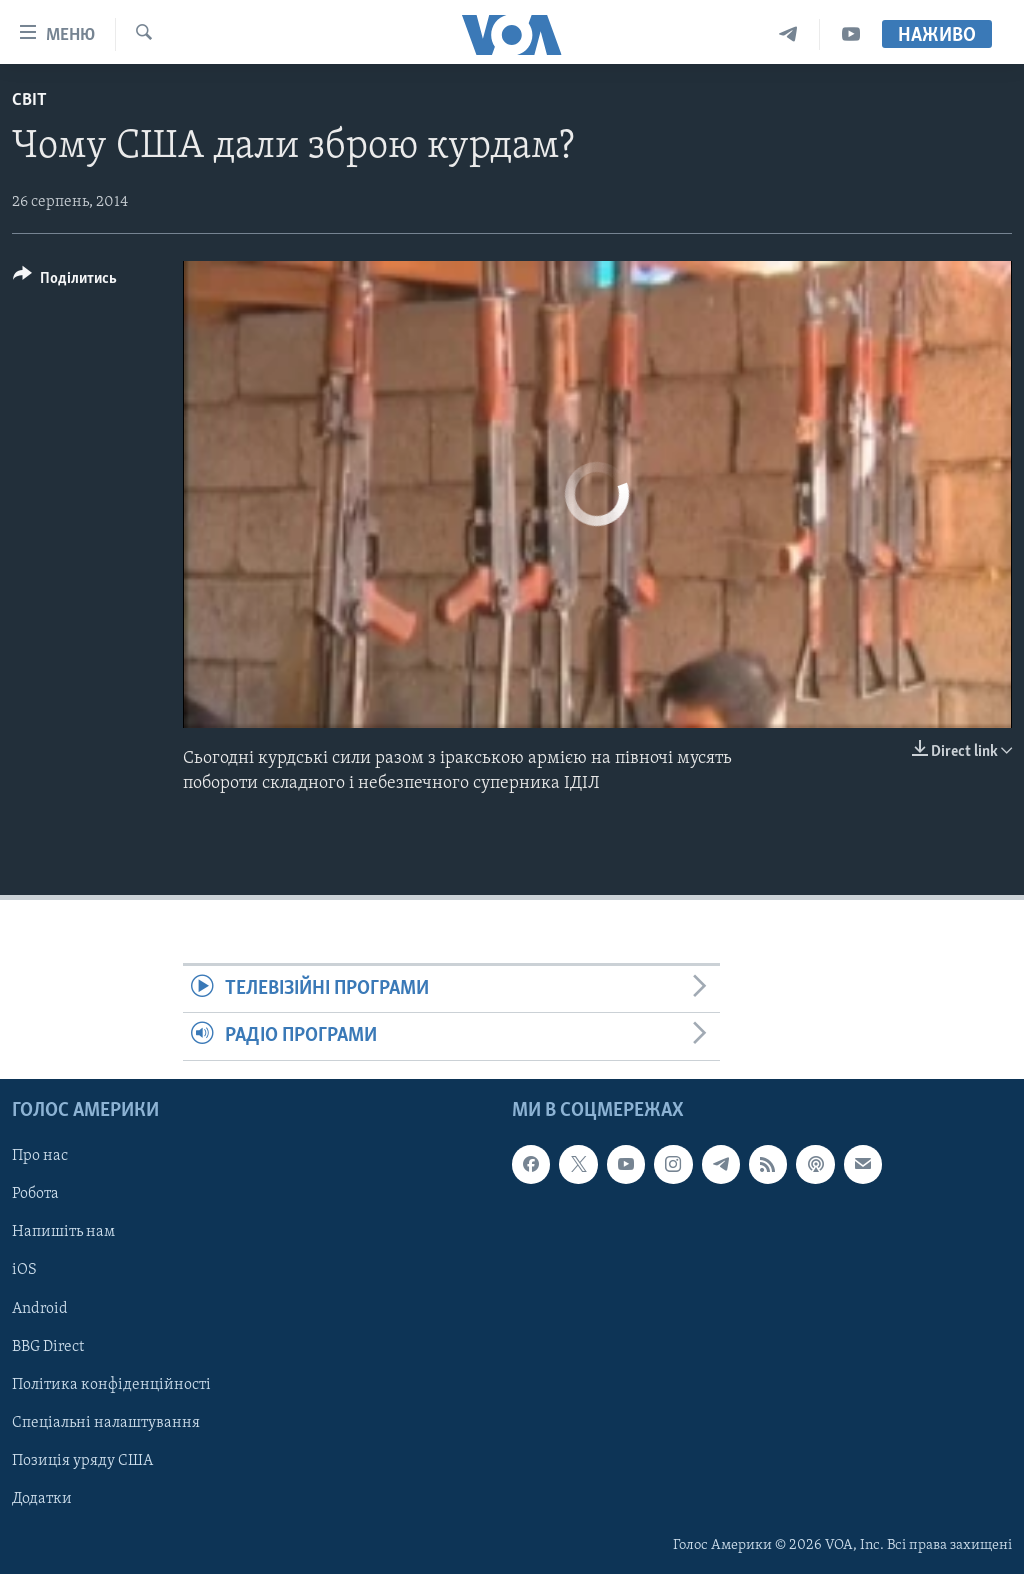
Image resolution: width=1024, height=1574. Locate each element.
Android (40, 1308)
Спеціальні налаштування (106, 1422)
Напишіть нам (63, 1232)
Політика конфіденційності (111, 1384)
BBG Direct (48, 1346)
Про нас (40, 1156)
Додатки (42, 1498)
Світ (29, 100)
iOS (24, 1270)
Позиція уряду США (82, 1460)
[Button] (65, 281)
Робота (35, 1194)
